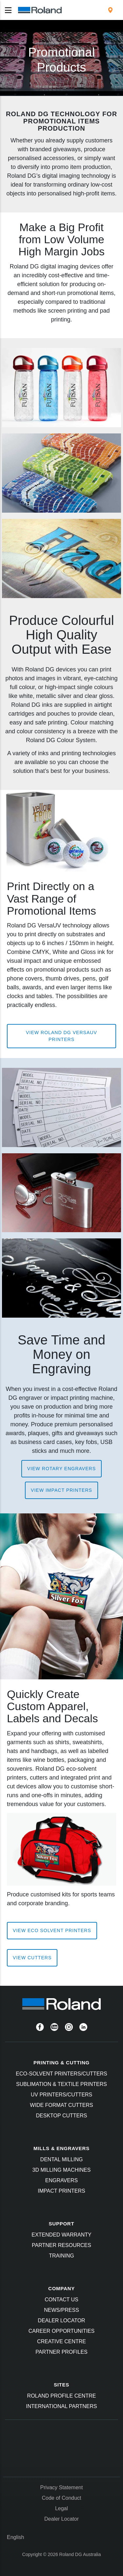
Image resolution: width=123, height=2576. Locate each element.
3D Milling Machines (61, 2170)
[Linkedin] (83, 2026)
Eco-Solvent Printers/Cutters (61, 2073)
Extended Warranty (61, 2235)
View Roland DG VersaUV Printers (61, 1036)
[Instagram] (69, 2026)
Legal (61, 2508)
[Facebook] (40, 2026)
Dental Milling (61, 2159)
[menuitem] (110, 10)
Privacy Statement (61, 2487)
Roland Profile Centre (61, 2396)
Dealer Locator (61, 2320)
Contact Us (61, 2299)
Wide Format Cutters (61, 2105)
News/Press (61, 2310)
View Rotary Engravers (61, 1468)
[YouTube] (54, 2026)
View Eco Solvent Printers (52, 1930)
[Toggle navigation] (8, 10)
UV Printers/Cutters (61, 2094)
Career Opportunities (62, 2331)
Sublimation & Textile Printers (61, 2084)
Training (61, 2255)
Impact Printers (61, 2191)
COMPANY (61, 2288)
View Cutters (32, 1957)
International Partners (61, 2406)
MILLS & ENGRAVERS (61, 2148)
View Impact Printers (61, 1490)
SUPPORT (61, 2223)
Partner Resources (61, 2245)
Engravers (61, 2180)
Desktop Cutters (61, 2115)
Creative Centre (61, 2341)
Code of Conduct (61, 2498)
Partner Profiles (61, 2352)
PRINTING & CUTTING (61, 2062)
